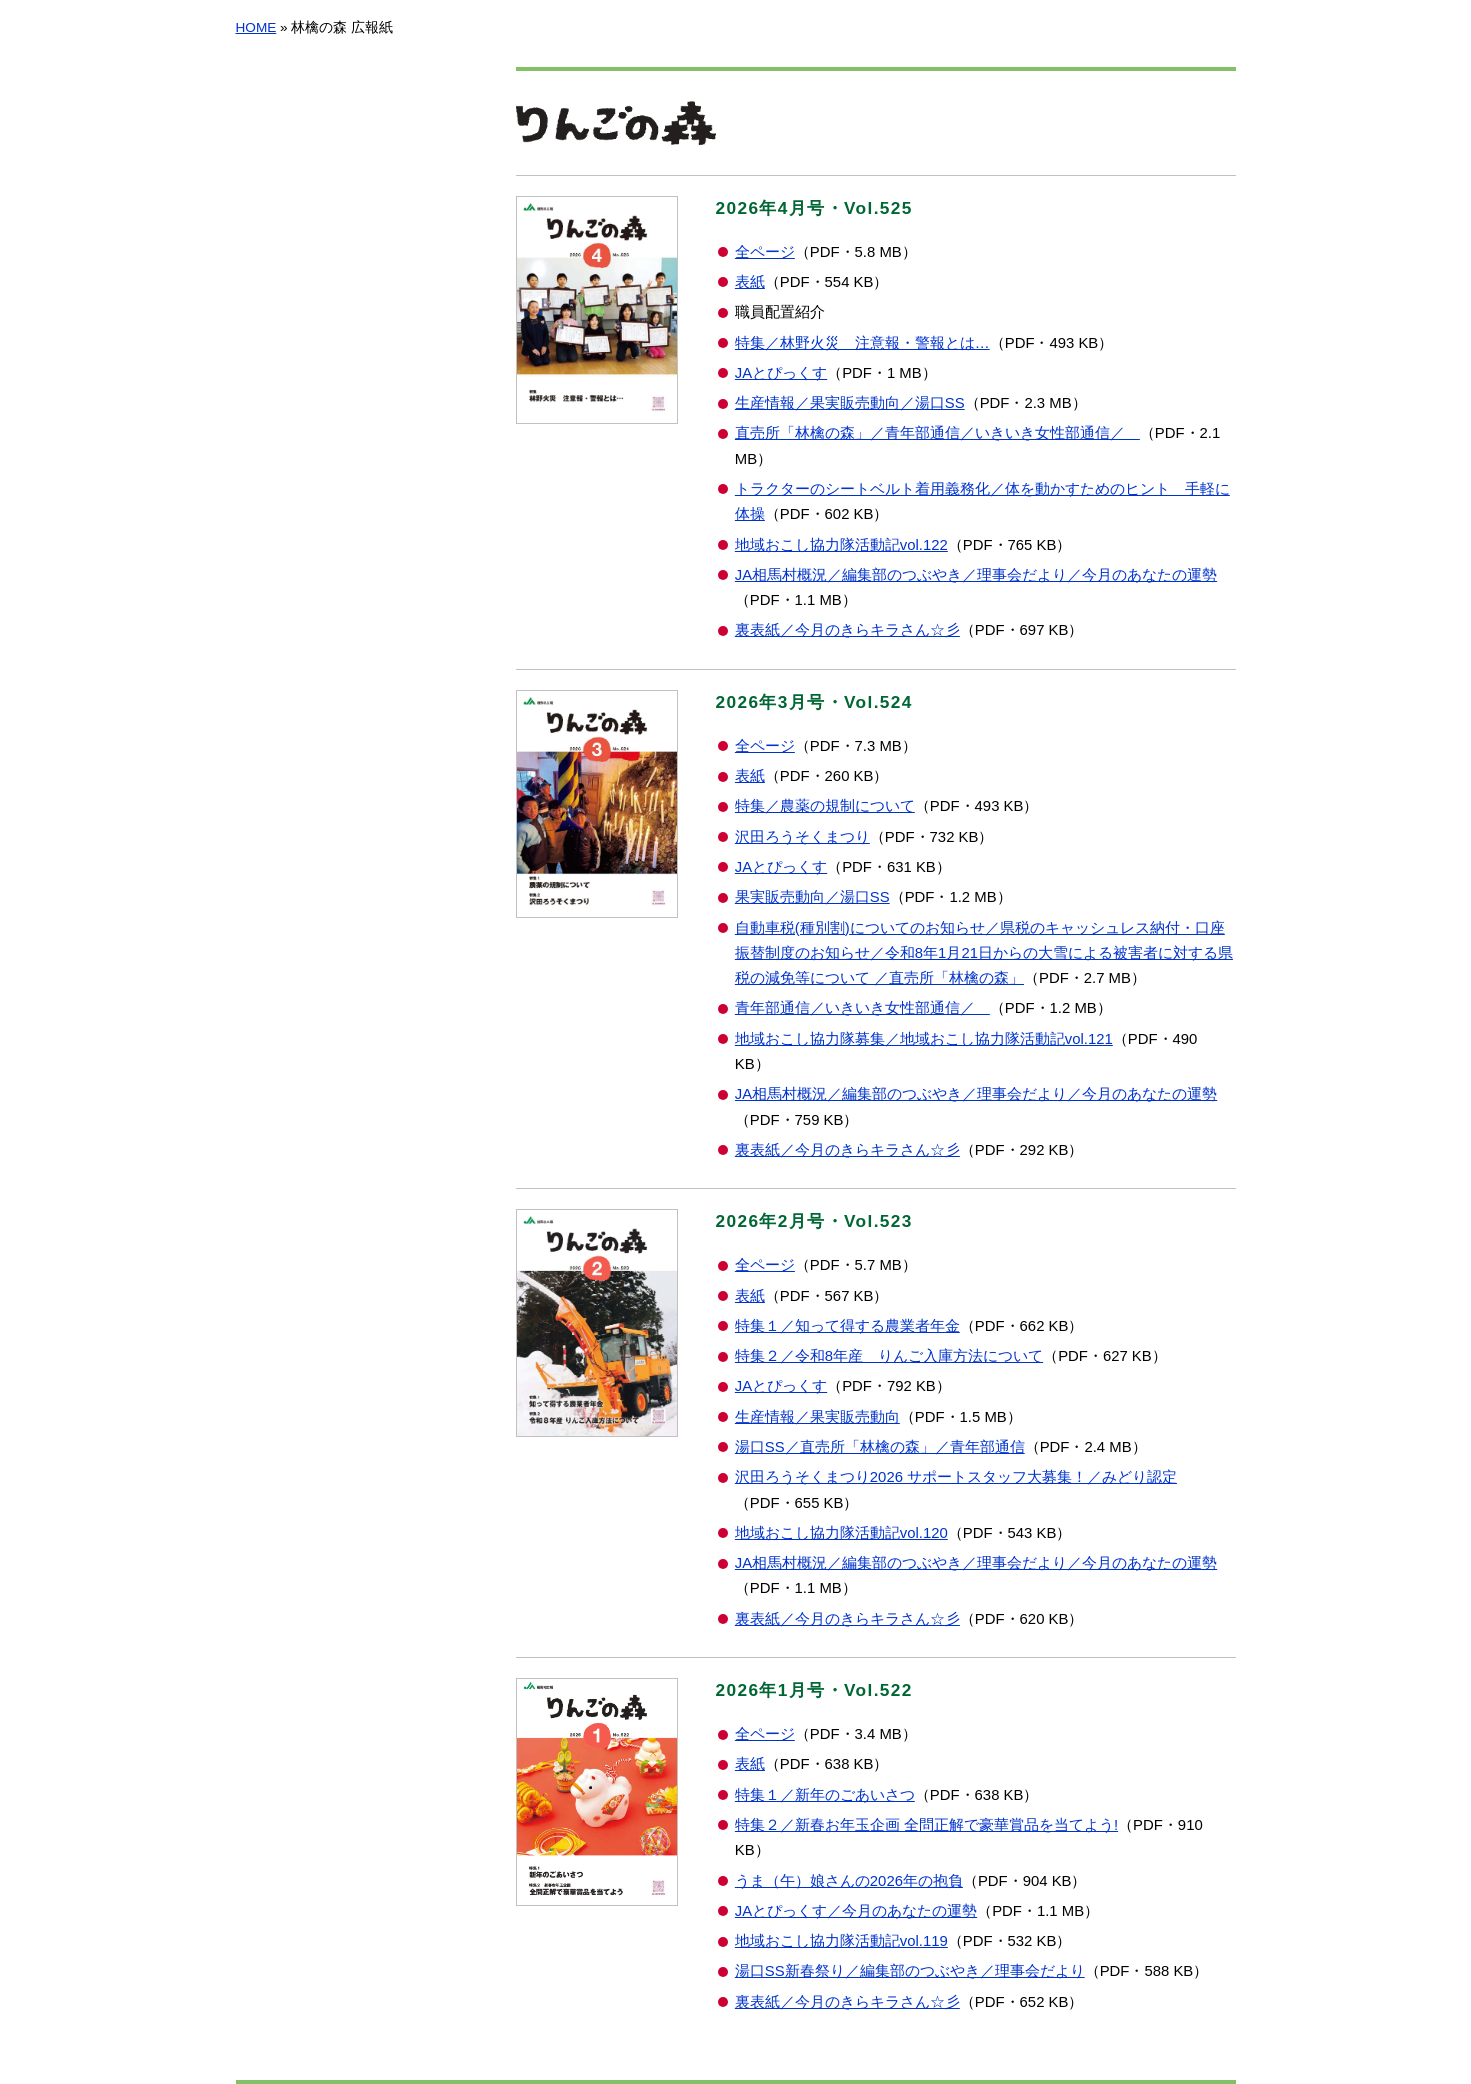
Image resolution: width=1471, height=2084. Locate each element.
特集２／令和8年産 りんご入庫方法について (889, 1356)
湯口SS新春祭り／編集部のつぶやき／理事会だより (910, 1971)
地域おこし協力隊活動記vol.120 (841, 1533)
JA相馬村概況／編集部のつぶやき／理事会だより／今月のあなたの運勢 (976, 575)
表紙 (750, 282)
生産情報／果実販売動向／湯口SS (850, 403)
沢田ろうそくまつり (802, 837)
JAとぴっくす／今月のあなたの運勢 (856, 1911)
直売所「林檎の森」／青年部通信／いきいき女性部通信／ (937, 433)
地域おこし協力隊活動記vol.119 (841, 1941)
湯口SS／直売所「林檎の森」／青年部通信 (880, 1447)
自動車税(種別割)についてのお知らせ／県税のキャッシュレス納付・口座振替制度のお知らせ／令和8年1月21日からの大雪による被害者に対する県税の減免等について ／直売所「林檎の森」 (984, 953)
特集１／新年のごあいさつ (825, 1795)
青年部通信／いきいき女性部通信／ (862, 1008)
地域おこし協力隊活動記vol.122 (841, 545)
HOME (256, 27)
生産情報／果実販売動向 (817, 1417)
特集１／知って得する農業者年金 (847, 1326)
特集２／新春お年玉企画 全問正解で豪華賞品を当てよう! (926, 1825)
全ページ (765, 252)
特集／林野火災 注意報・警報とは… (862, 343)
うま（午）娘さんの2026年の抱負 (849, 1881)
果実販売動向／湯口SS (812, 897)
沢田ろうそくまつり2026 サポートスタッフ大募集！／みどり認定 (956, 1477)
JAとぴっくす (781, 373)
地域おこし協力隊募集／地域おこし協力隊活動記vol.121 (924, 1039)
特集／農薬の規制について (825, 806)
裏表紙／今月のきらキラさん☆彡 (847, 630)
